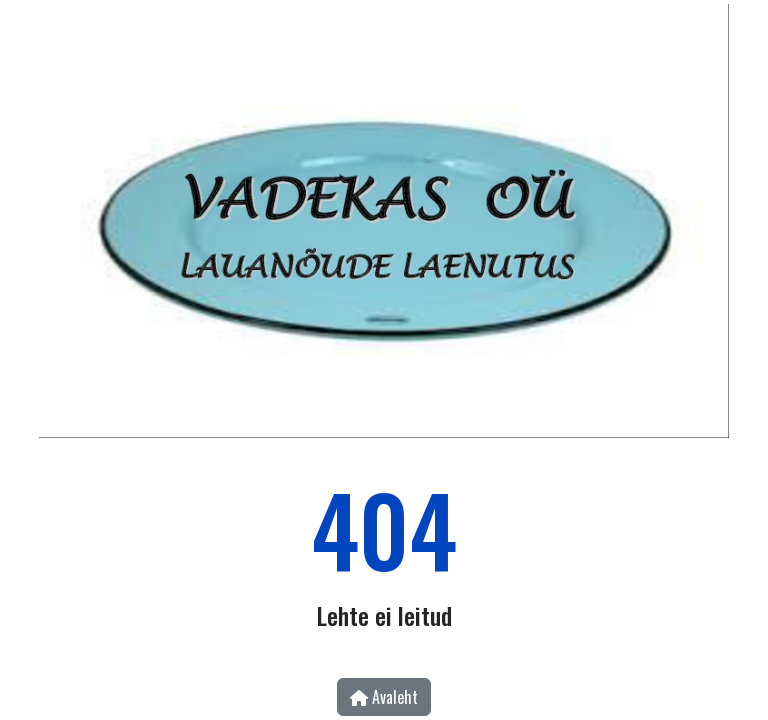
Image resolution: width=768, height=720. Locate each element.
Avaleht (384, 697)
